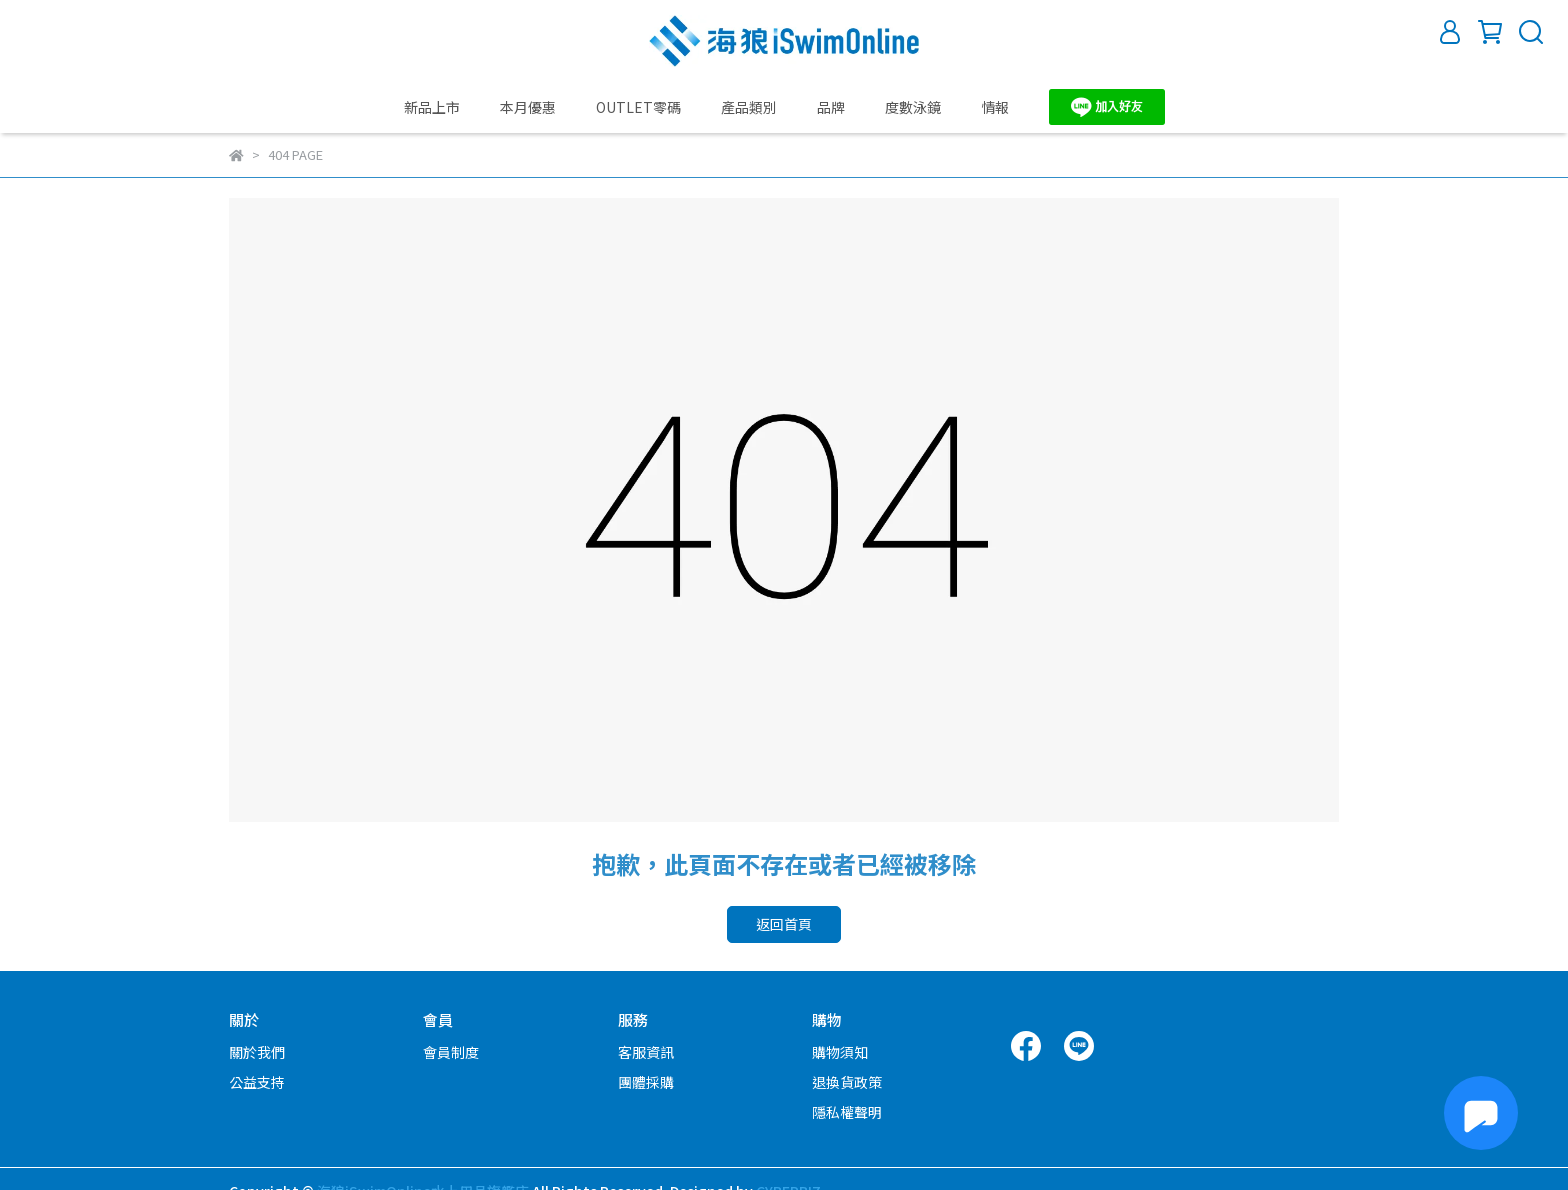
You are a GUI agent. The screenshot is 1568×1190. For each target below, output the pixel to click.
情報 (995, 107)
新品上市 (432, 107)
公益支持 (257, 1082)
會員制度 (451, 1052)
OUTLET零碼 (638, 107)
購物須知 (840, 1052)
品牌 (831, 107)
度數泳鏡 (913, 107)
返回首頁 (784, 924)
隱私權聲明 (847, 1112)
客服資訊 (646, 1052)
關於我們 (257, 1052)
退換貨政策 (847, 1082)
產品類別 (749, 107)
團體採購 (646, 1082)
